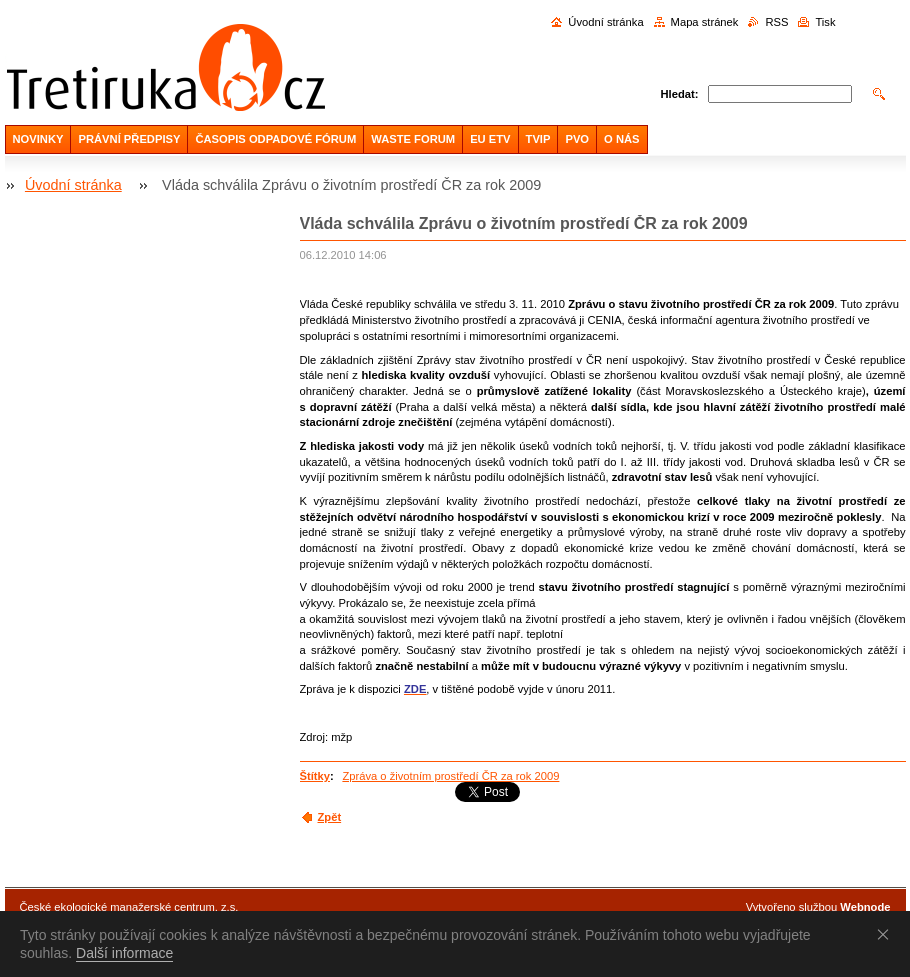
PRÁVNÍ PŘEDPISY (129, 139)
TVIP (538, 139)
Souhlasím (887, 934)
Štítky (315, 776)
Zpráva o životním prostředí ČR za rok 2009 (450, 776)
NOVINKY (38, 139)
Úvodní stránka (605, 22)
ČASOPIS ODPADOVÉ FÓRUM (275, 139)
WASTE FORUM (413, 139)
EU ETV (490, 139)
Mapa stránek (705, 22)
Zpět (330, 817)
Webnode (865, 907)
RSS (776, 22)
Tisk (825, 22)
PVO (577, 139)
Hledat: (680, 94)
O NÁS (621, 139)
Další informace (124, 953)
